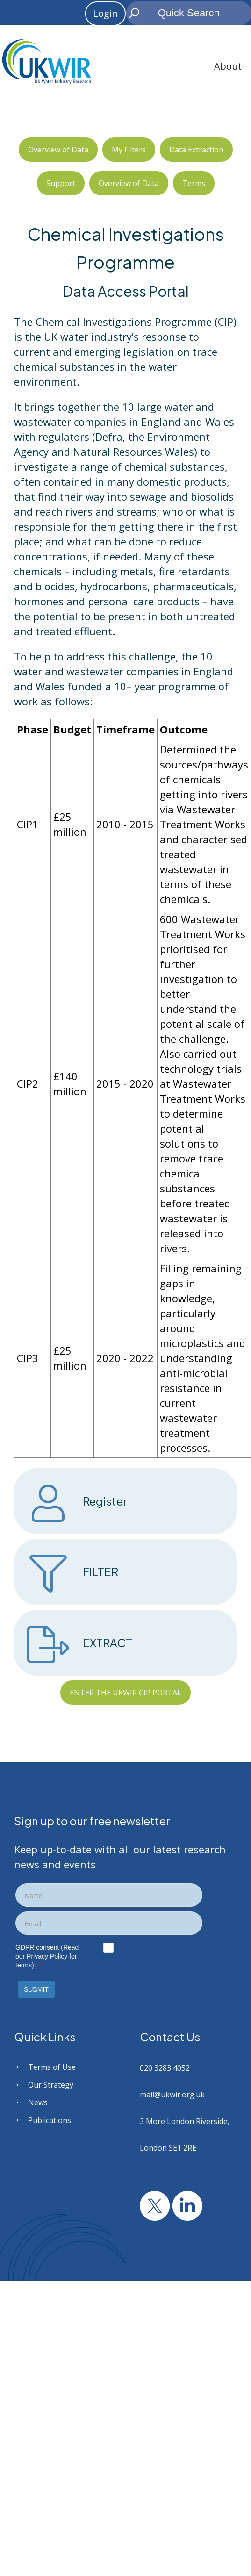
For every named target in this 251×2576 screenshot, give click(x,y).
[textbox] (109, 1896)
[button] (36, 1989)
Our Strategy (50, 2085)
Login (105, 13)
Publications (49, 2120)
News (38, 2102)
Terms (193, 183)
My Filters (129, 149)
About (228, 66)
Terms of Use (52, 2067)
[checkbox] (108, 1948)
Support (60, 183)
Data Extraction (196, 149)
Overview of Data (58, 149)
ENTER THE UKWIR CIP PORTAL (125, 1692)
